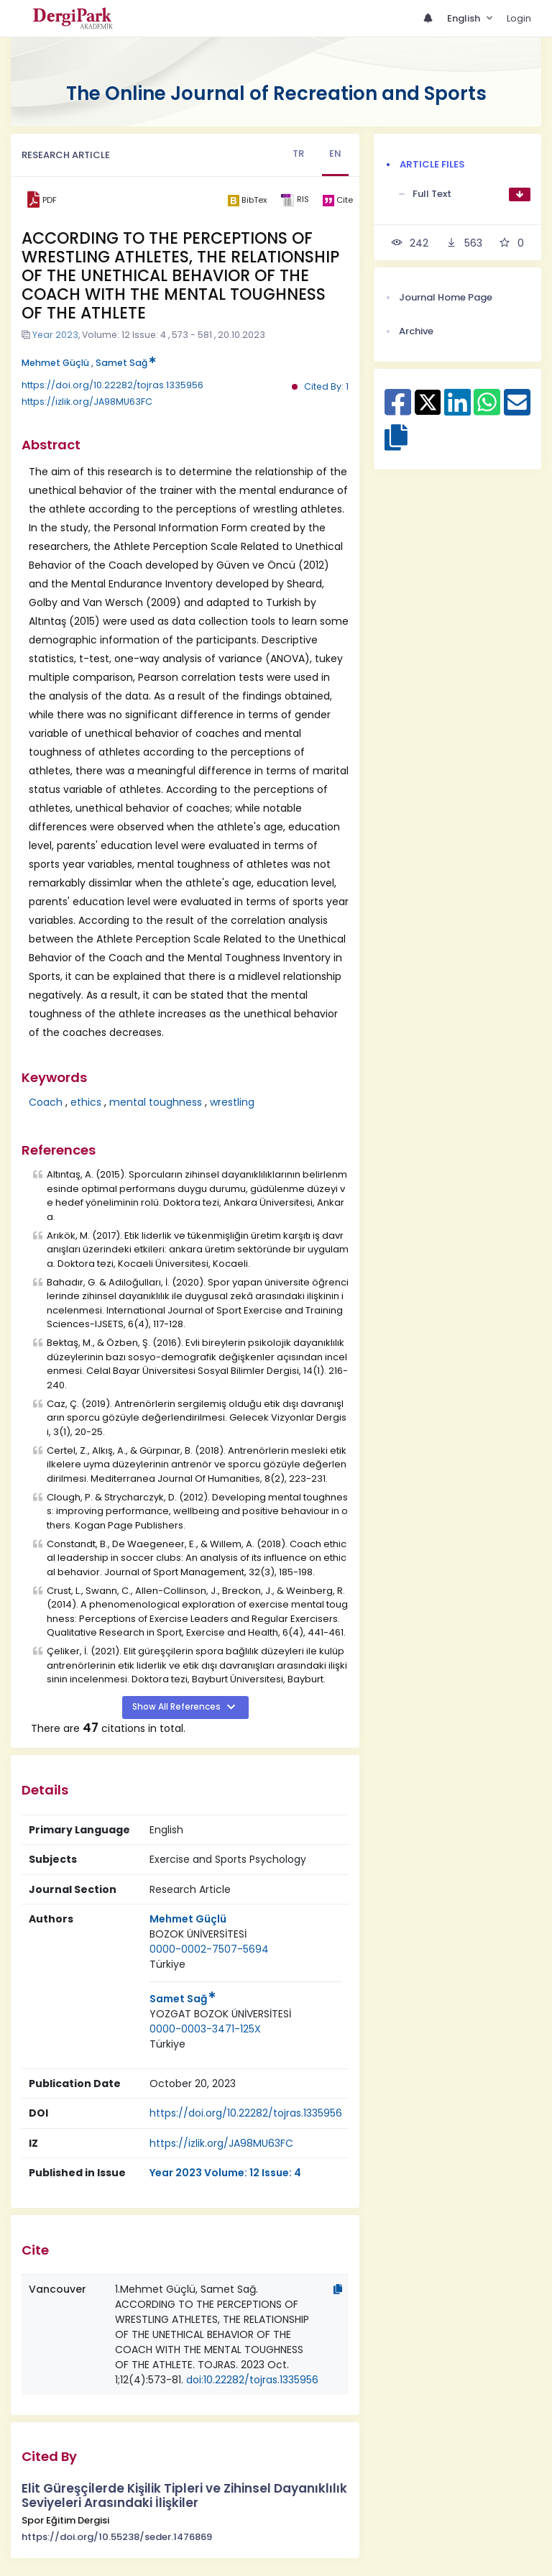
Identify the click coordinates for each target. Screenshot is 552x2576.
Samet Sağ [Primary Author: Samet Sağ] (183, 1998)
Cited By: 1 (326, 386)
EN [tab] (335, 153)
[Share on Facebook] (398, 410)
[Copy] (338, 2289)
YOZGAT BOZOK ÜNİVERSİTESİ (220, 2014)
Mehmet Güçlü (55, 363)
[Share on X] (428, 401)
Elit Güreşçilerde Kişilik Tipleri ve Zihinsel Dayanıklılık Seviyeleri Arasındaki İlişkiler (184, 2496)
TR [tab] (298, 153)
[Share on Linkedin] (457, 410)
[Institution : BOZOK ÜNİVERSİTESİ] (198, 1934)
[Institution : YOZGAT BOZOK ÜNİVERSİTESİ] (220, 2014)
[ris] (294, 200)
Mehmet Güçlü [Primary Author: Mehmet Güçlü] (188, 1919)
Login (519, 18)
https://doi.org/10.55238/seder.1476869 (117, 2537)
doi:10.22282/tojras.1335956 (252, 2380)
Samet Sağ (126, 363)
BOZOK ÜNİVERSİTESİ (198, 1934)
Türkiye (167, 1964)
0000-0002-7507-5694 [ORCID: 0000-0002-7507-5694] (209, 1949)
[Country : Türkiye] (167, 1964)
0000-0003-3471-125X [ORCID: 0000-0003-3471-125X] (205, 2029)
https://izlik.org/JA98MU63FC (87, 401)
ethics (85, 1102)
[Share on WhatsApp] (487, 410)
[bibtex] (247, 199)
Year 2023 (55, 335)
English (464, 18)
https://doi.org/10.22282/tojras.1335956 (112, 385)
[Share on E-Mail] (517, 410)
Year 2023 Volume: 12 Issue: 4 (225, 2172)
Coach (46, 1102)
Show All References (177, 1707)
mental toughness (155, 1102)
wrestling (232, 1102)
